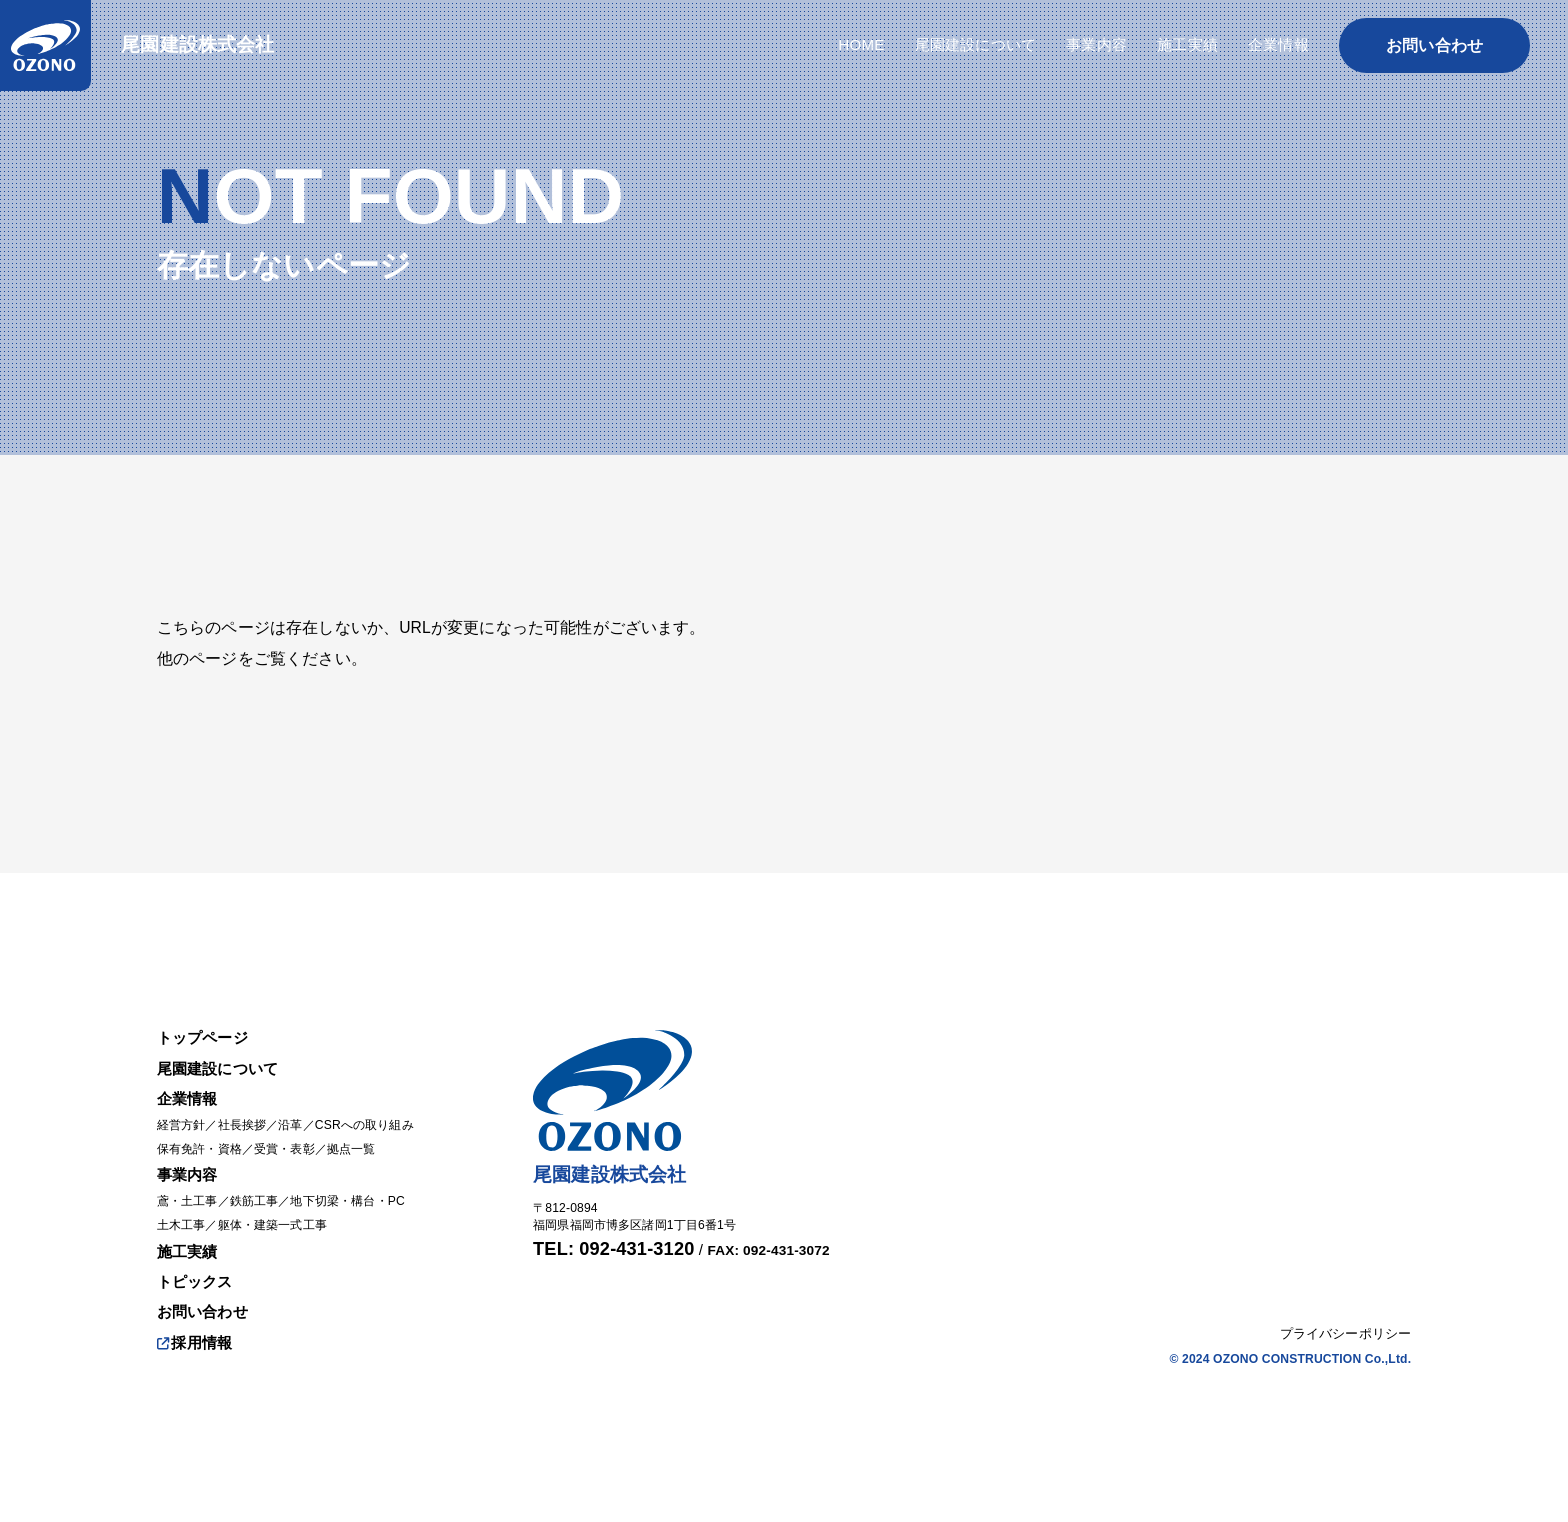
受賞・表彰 (295, 1142)
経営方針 (183, 1117)
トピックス (197, 1278)
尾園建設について (221, 1058)
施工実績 (189, 1247)
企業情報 (189, 1089)
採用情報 (197, 1341)
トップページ (205, 1026)
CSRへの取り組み (381, 1117)
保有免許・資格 (203, 1142)
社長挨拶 (249, 1117)
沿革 (301, 1117)
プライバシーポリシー (1346, 1334)
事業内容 (189, 1168)
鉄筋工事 (262, 1196)
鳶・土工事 (190, 1196)
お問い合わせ (205, 1310)
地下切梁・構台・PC (363, 1196)
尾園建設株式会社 (201, 46)
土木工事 (183, 1221)
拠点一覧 (367, 1142)
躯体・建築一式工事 (282, 1221)
